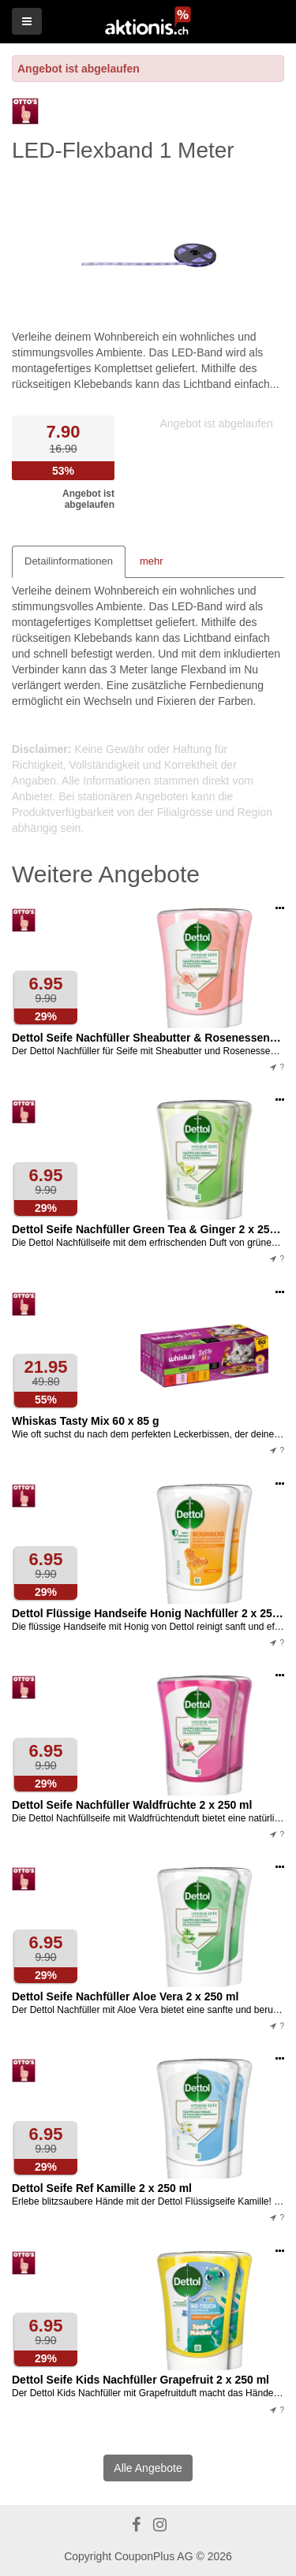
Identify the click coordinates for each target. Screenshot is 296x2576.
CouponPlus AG (153, 2556)
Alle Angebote (148, 2468)
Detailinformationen (68, 561)
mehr (151, 561)
